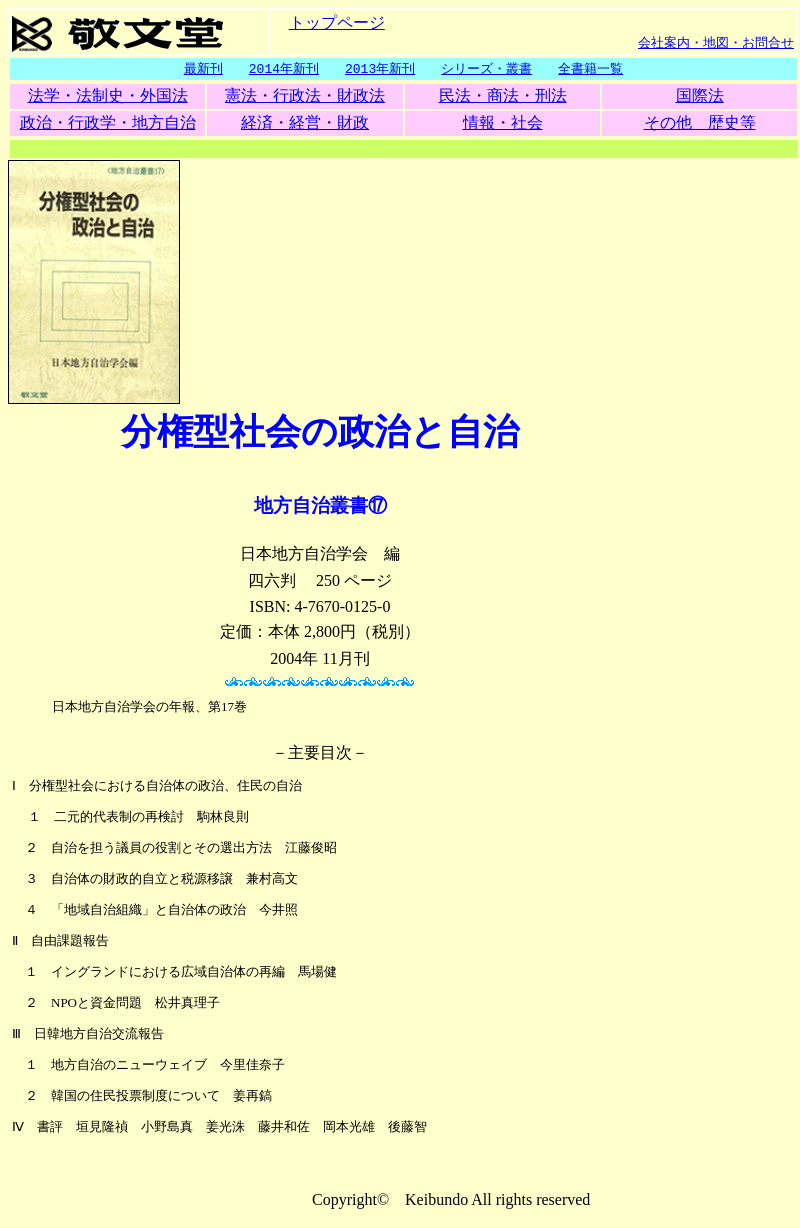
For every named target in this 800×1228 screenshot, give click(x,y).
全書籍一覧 (590, 69)
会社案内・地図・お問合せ (716, 42)
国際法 (700, 96)
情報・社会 (503, 123)
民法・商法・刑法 (503, 96)
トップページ (337, 21)
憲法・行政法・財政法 (305, 96)
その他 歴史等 (700, 123)
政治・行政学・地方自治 (108, 123)
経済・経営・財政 (305, 123)
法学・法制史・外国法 (108, 96)
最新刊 (203, 69)
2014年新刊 (284, 69)
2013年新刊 (380, 69)
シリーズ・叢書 (486, 69)
